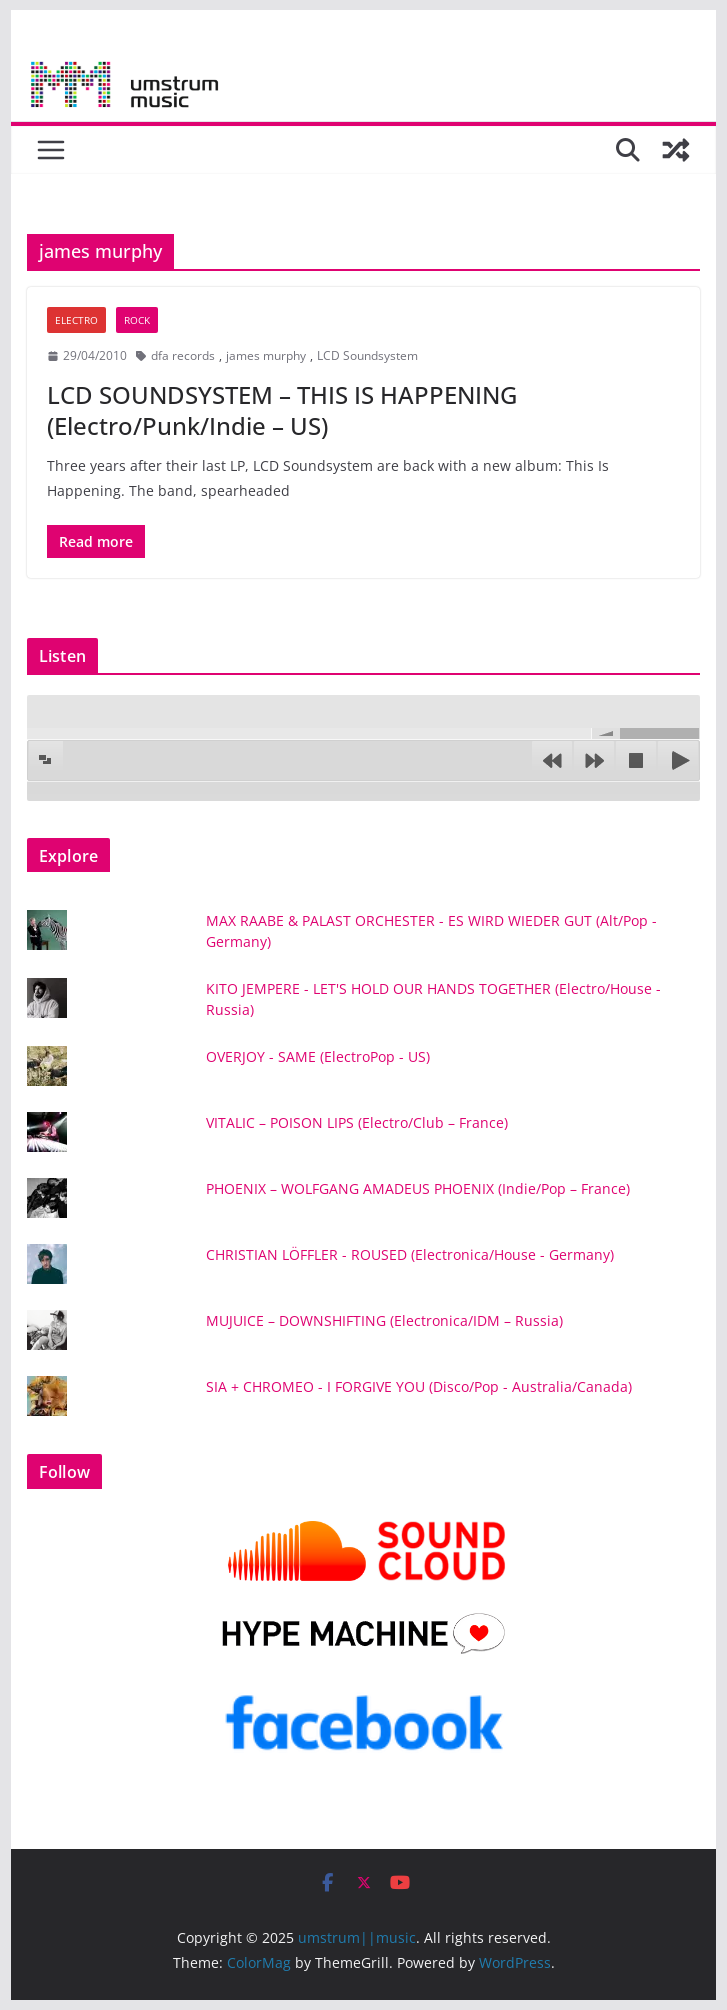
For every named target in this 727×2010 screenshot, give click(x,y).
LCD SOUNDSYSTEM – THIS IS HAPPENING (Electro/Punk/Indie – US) (282, 410)
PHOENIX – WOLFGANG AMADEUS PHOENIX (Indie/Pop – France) (418, 1188)
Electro (76, 320)
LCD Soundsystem (367, 355)
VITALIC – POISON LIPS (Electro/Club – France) (357, 1122)
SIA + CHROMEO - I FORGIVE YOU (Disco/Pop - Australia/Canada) (419, 1386)
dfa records (183, 355)
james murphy (266, 355)
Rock (137, 320)
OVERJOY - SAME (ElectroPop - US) (318, 1056)
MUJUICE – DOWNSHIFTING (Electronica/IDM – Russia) (384, 1320)
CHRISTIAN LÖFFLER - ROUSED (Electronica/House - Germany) (410, 1254)
